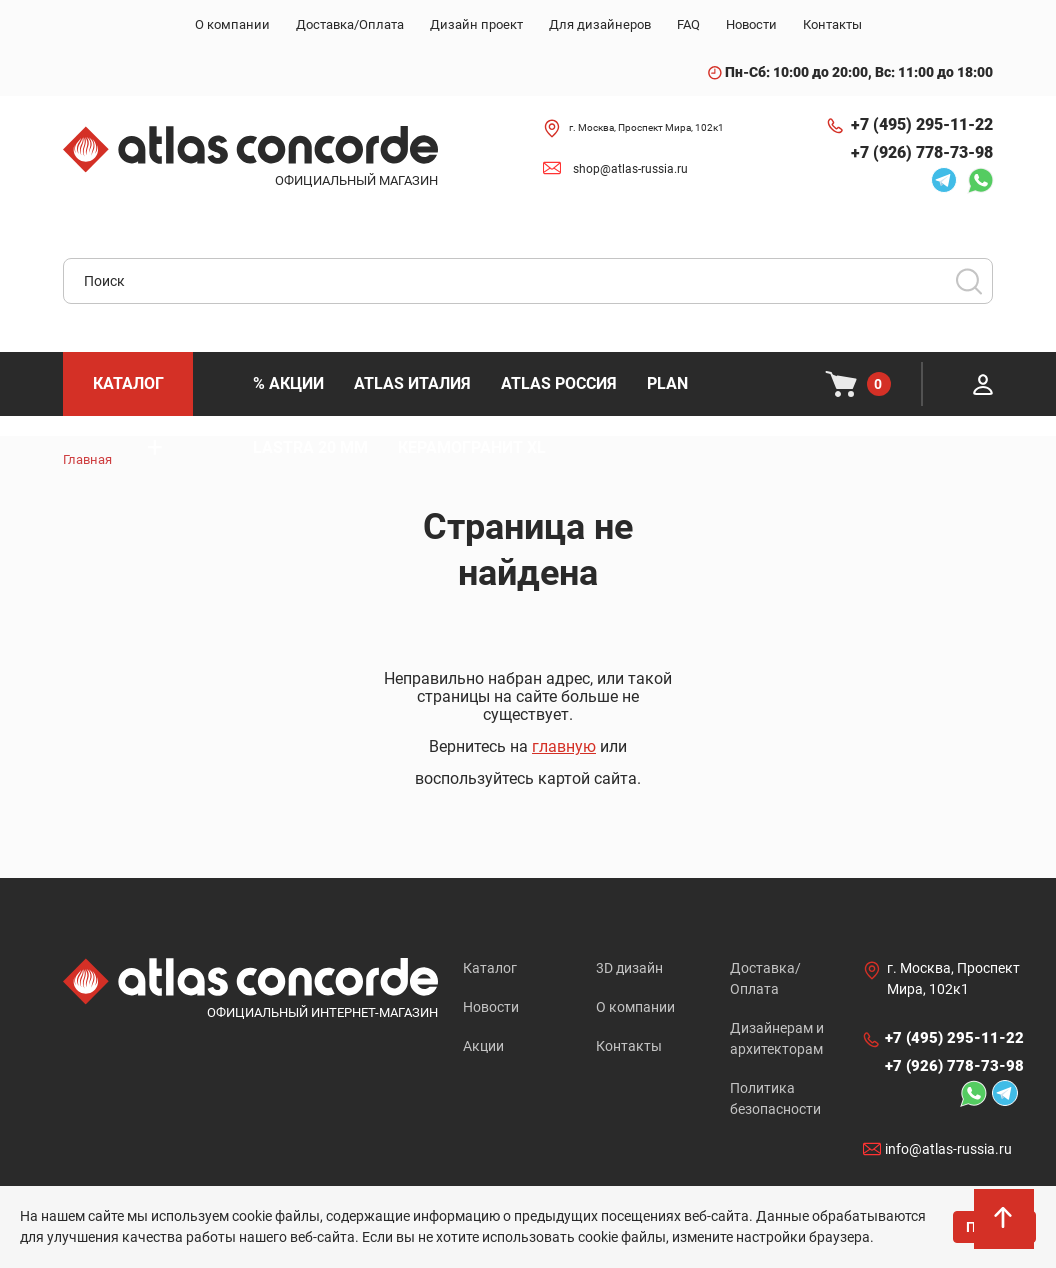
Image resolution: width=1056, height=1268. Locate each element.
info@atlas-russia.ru (948, 1150)
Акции (483, 1046)
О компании (635, 1007)
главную (564, 746)
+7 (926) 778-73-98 (922, 152)
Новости (491, 1007)
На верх (1005, 1223)
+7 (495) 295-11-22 (922, 124)
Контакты (629, 1046)
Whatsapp (980, 180)
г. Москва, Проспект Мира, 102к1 (646, 127)
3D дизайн (629, 968)
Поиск (969, 281)
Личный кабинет (983, 384)
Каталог (490, 968)
